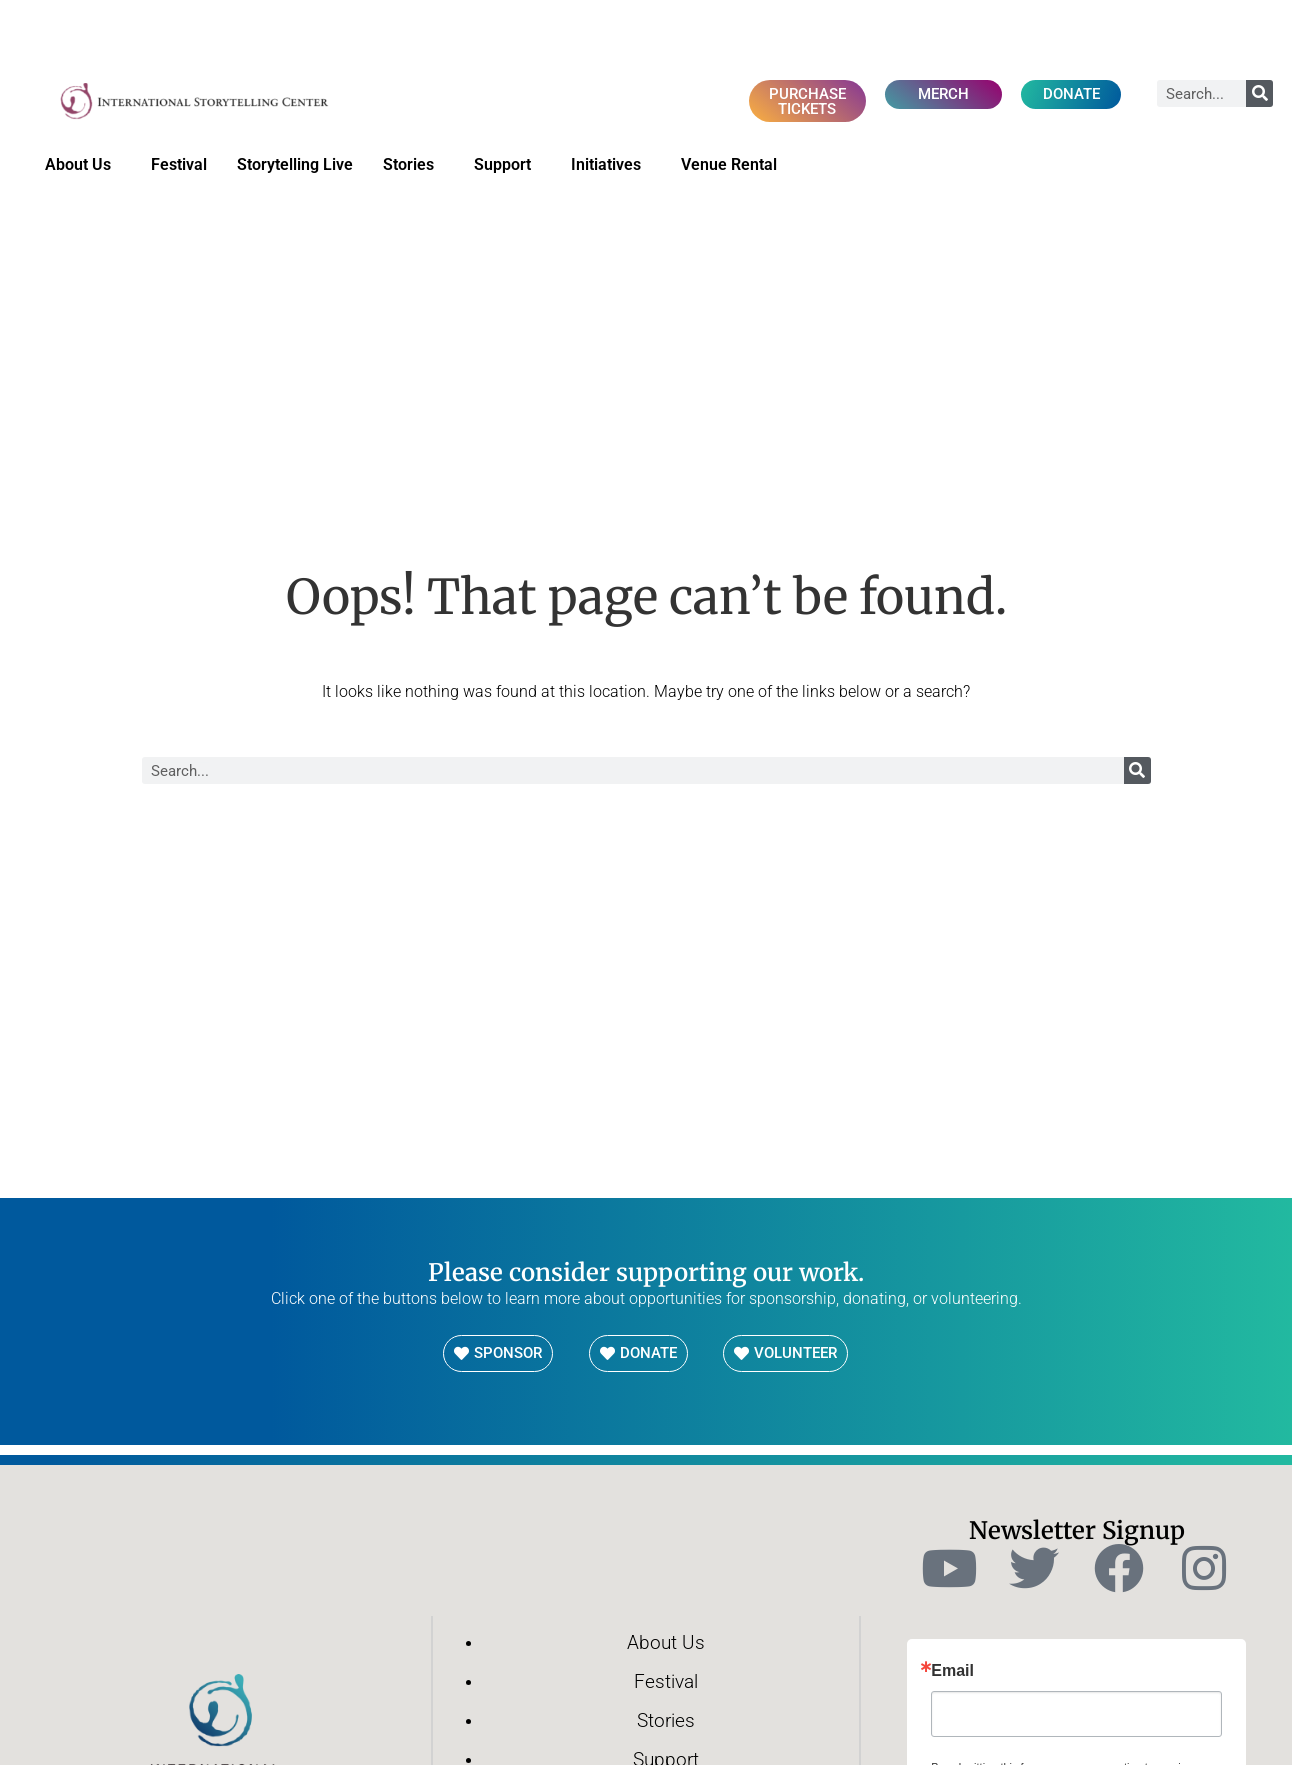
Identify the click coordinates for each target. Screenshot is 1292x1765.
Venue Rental (734, 166)
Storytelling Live (295, 165)
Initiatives (611, 166)
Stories (413, 166)
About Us (83, 166)
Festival (179, 165)
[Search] (1259, 93)
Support (507, 166)
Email (952, 1672)
